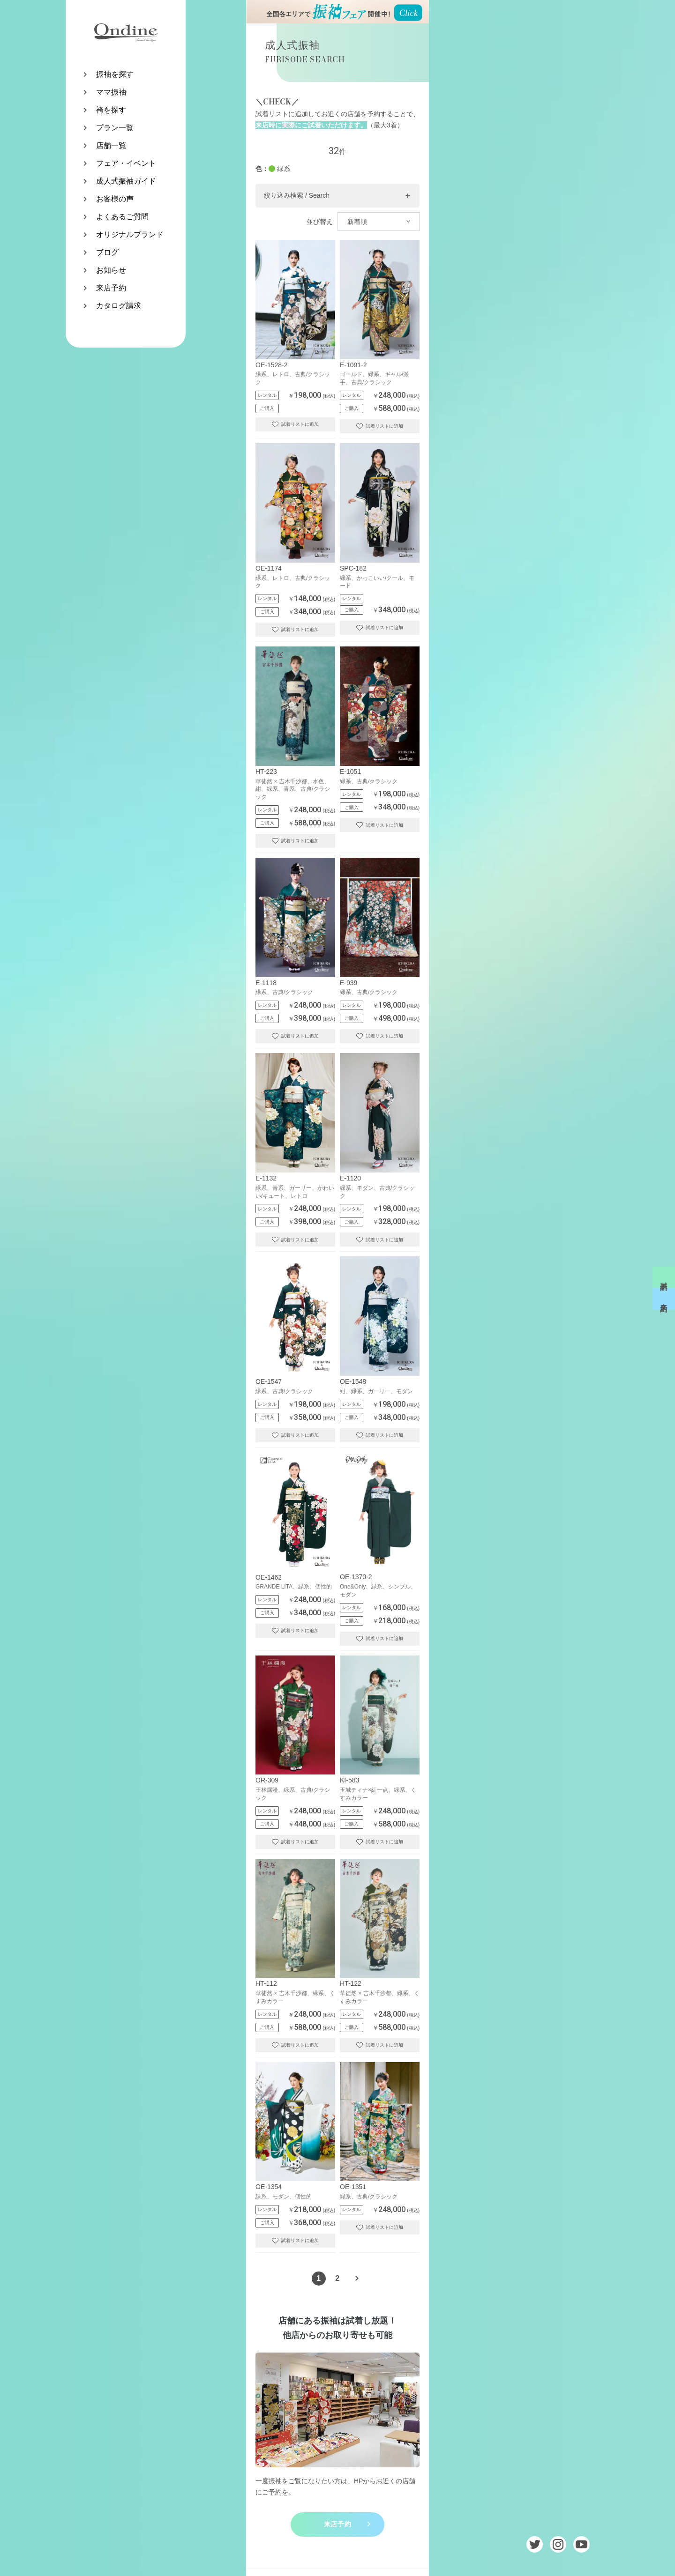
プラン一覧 (115, 128)
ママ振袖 (111, 92)
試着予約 (664, 1277)
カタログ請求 (118, 306)
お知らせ (111, 270)
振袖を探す (115, 74)
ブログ (107, 252)
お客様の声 (115, 199)
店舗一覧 (111, 145)
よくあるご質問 (122, 217)
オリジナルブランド (130, 234)
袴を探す (111, 110)
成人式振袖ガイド (126, 181)
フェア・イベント (126, 163)
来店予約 (111, 288)
